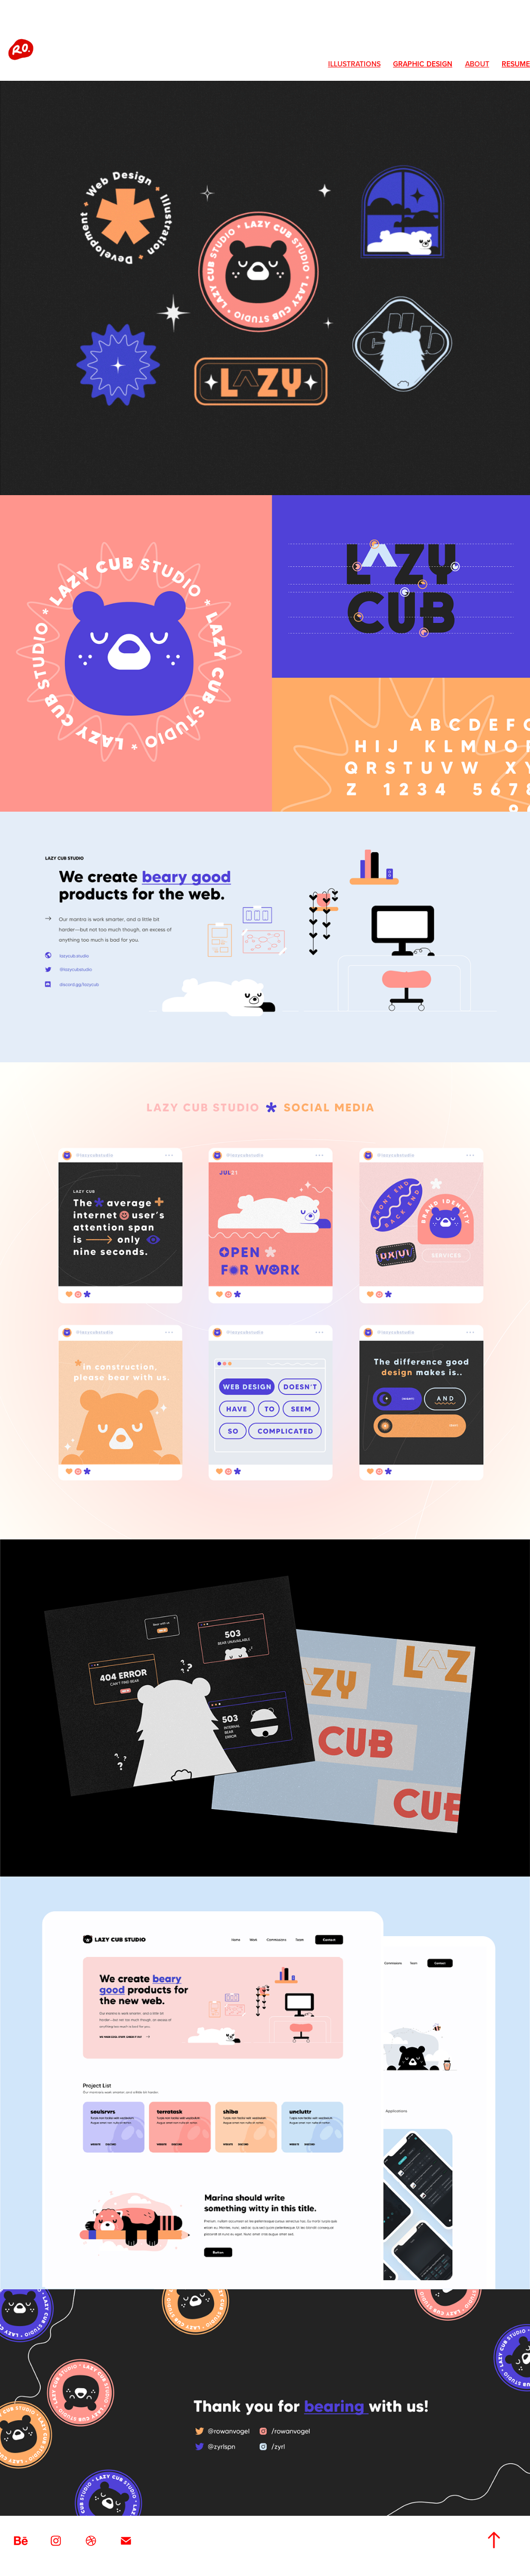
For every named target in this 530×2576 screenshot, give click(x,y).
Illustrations (354, 64)
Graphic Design (422, 64)
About (477, 64)
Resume (516, 64)
